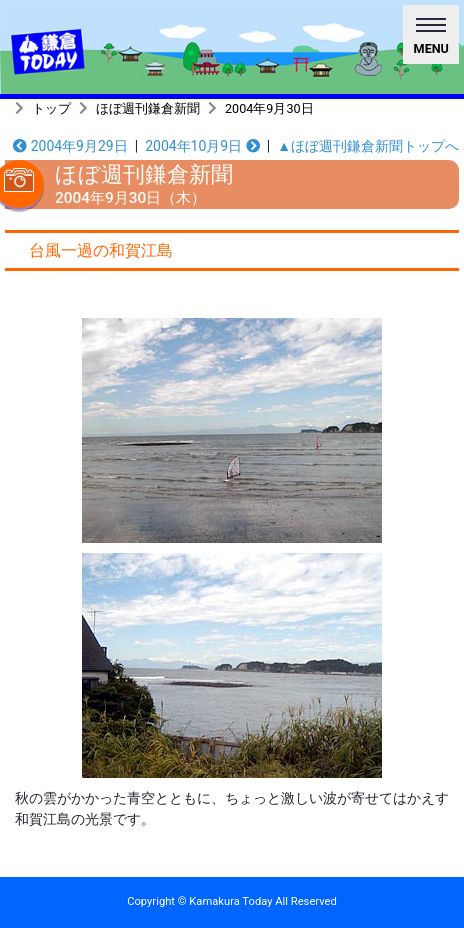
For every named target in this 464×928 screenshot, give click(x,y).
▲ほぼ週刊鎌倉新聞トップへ (368, 146)
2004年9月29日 (70, 146)
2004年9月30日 (269, 108)
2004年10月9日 (202, 146)
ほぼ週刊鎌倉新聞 (148, 108)
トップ (51, 108)
